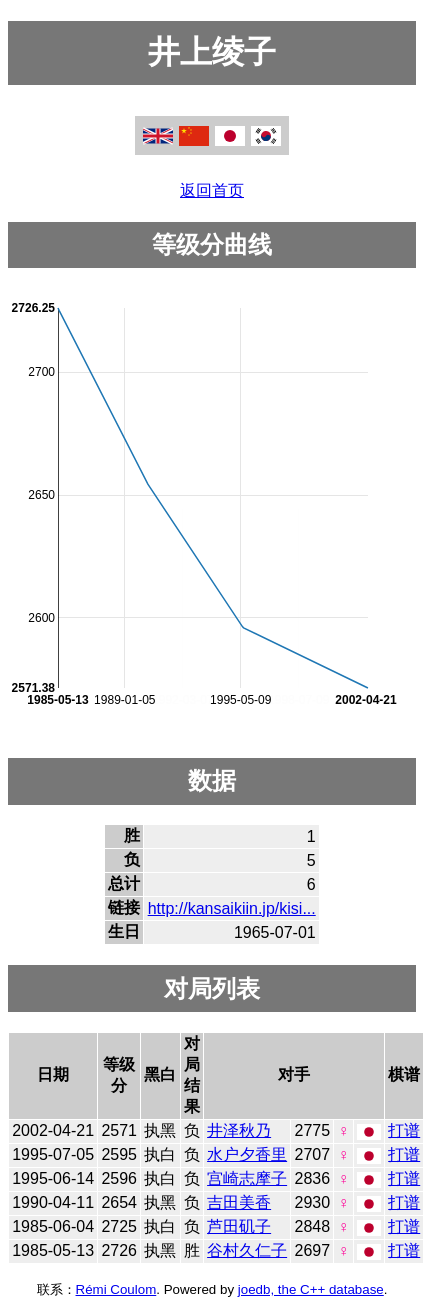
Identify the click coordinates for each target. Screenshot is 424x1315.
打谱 (404, 1130)
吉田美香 (239, 1202)
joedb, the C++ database (311, 1289)
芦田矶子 (239, 1226)
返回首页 (212, 190)
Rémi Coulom (116, 1289)
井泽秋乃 (239, 1130)
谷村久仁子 (247, 1250)
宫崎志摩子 (247, 1178)
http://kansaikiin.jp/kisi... (232, 908)
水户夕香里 (247, 1154)
